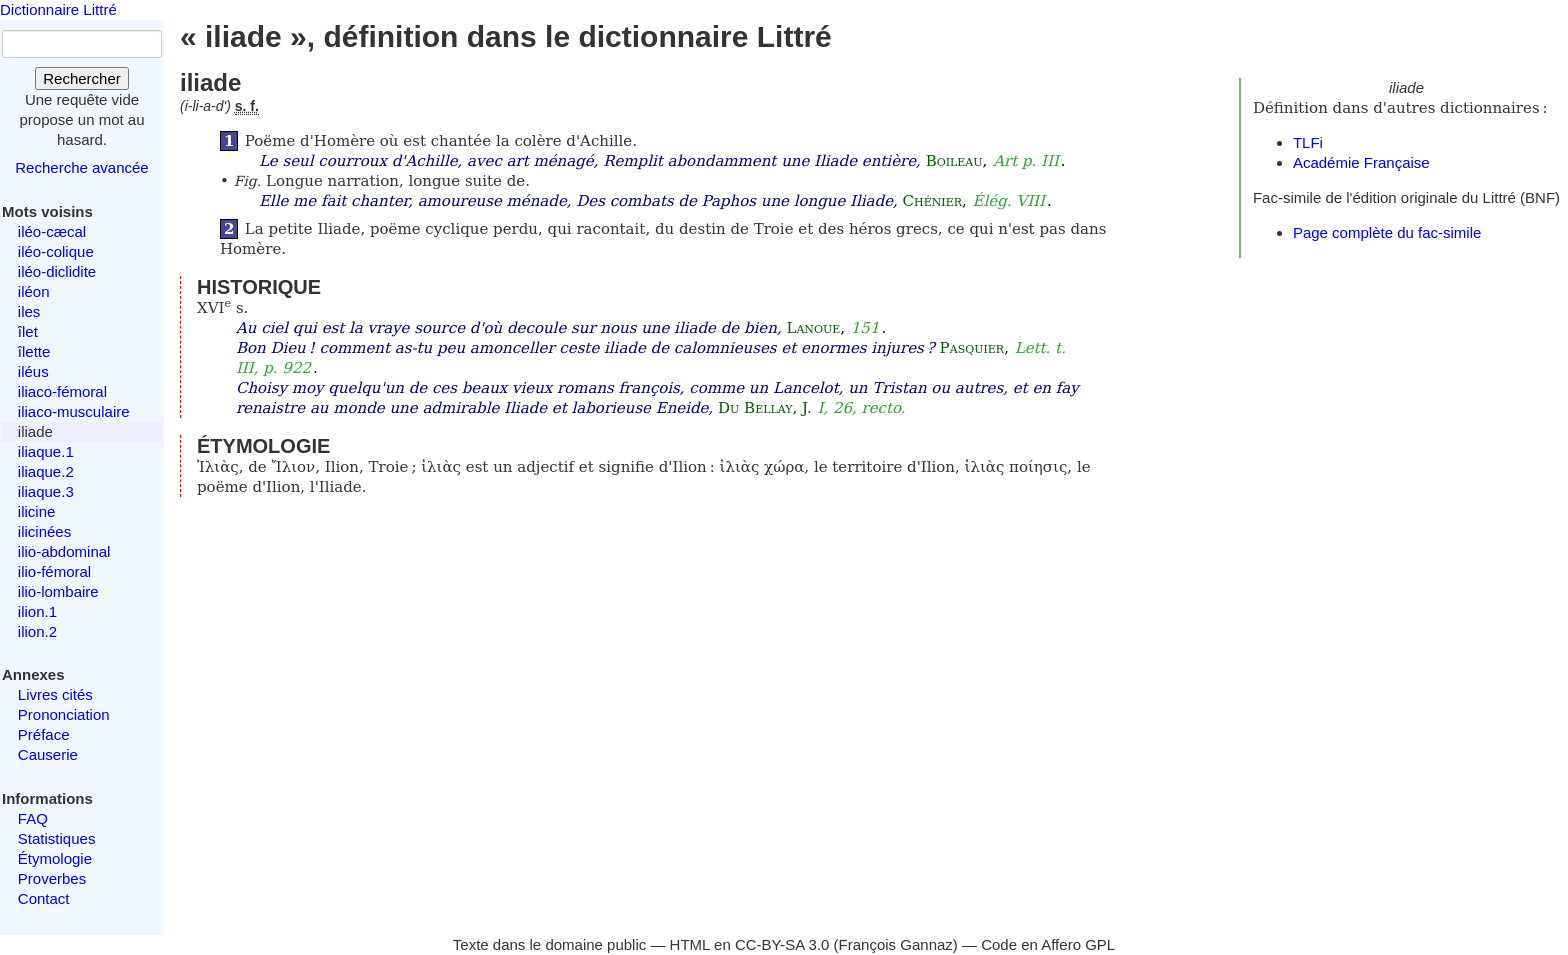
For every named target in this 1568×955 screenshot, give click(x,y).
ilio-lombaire (58, 591)
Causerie (48, 754)
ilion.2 (37, 631)
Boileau (954, 161)
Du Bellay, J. (765, 408)
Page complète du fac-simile (1387, 232)
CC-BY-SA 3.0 (782, 944)
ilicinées (44, 531)
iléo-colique (56, 251)
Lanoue (813, 328)
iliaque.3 (46, 491)
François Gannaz (896, 944)
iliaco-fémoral (62, 391)
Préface (44, 734)
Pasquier (972, 348)
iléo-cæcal (52, 231)
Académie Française (1361, 162)
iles (29, 311)
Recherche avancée (81, 167)
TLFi (1308, 142)
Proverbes (52, 878)
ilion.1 (37, 611)
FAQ (33, 818)
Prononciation (64, 714)
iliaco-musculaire (74, 411)
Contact (44, 898)
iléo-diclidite (57, 271)
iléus (33, 371)
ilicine (37, 511)
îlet (28, 331)
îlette (34, 351)
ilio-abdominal (64, 551)
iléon (34, 291)
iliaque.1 (46, 451)
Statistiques (57, 838)
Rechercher (82, 78)
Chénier (932, 201)
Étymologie (55, 858)
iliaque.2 (46, 471)
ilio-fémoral (54, 571)
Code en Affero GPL (1048, 944)
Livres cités (55, 694)
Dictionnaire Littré (58, 9)
